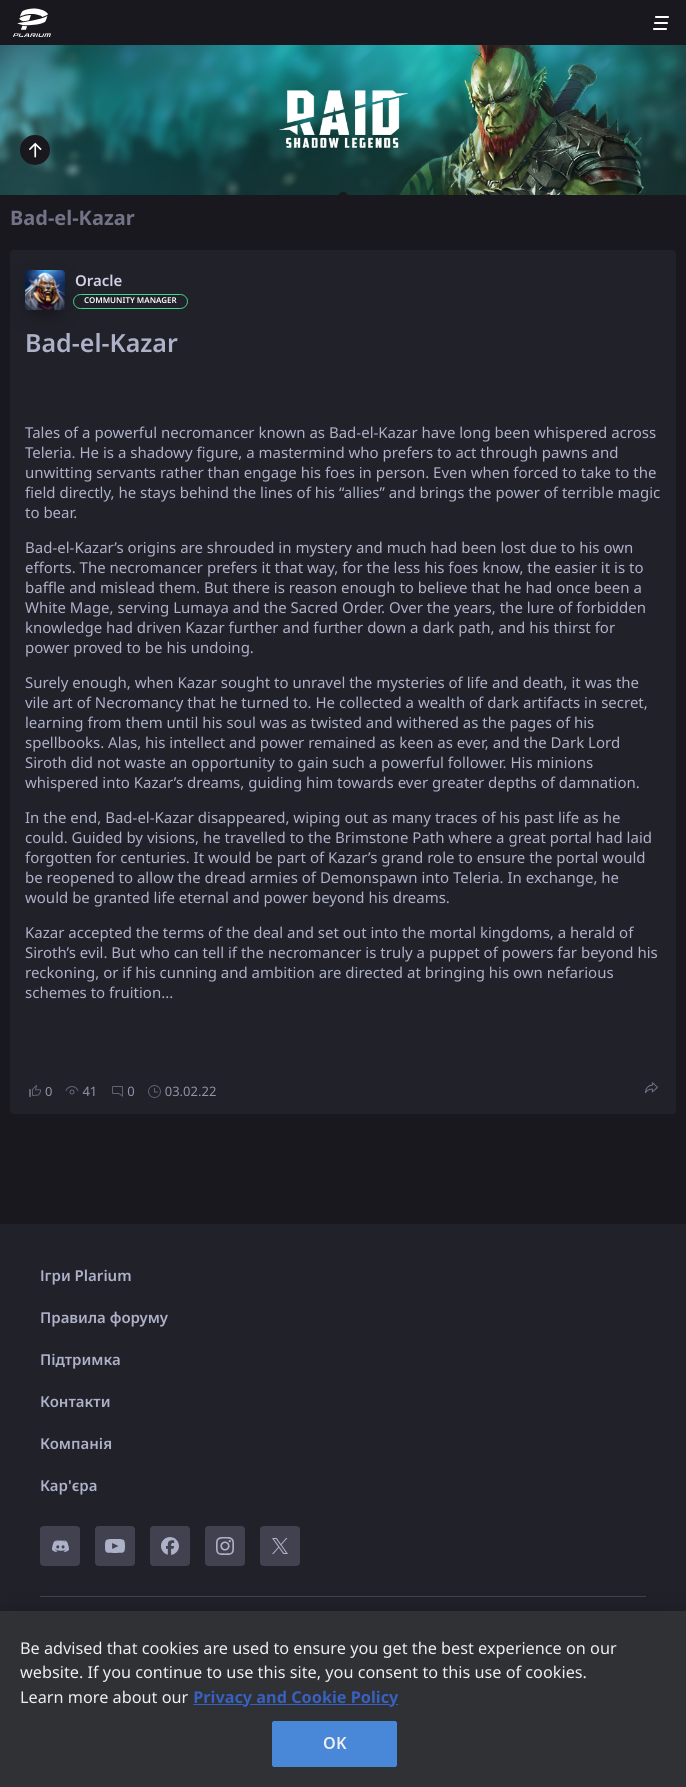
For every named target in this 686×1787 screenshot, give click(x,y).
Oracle (98, 281)
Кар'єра (68, 1486)
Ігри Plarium (86, 1276)
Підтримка (80, 1360)
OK (335, 1743)
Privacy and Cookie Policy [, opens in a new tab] (295, 1697)
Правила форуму (104, 1318)
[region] (343, 1699)
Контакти (75, 1402)
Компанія (76, 1444)
